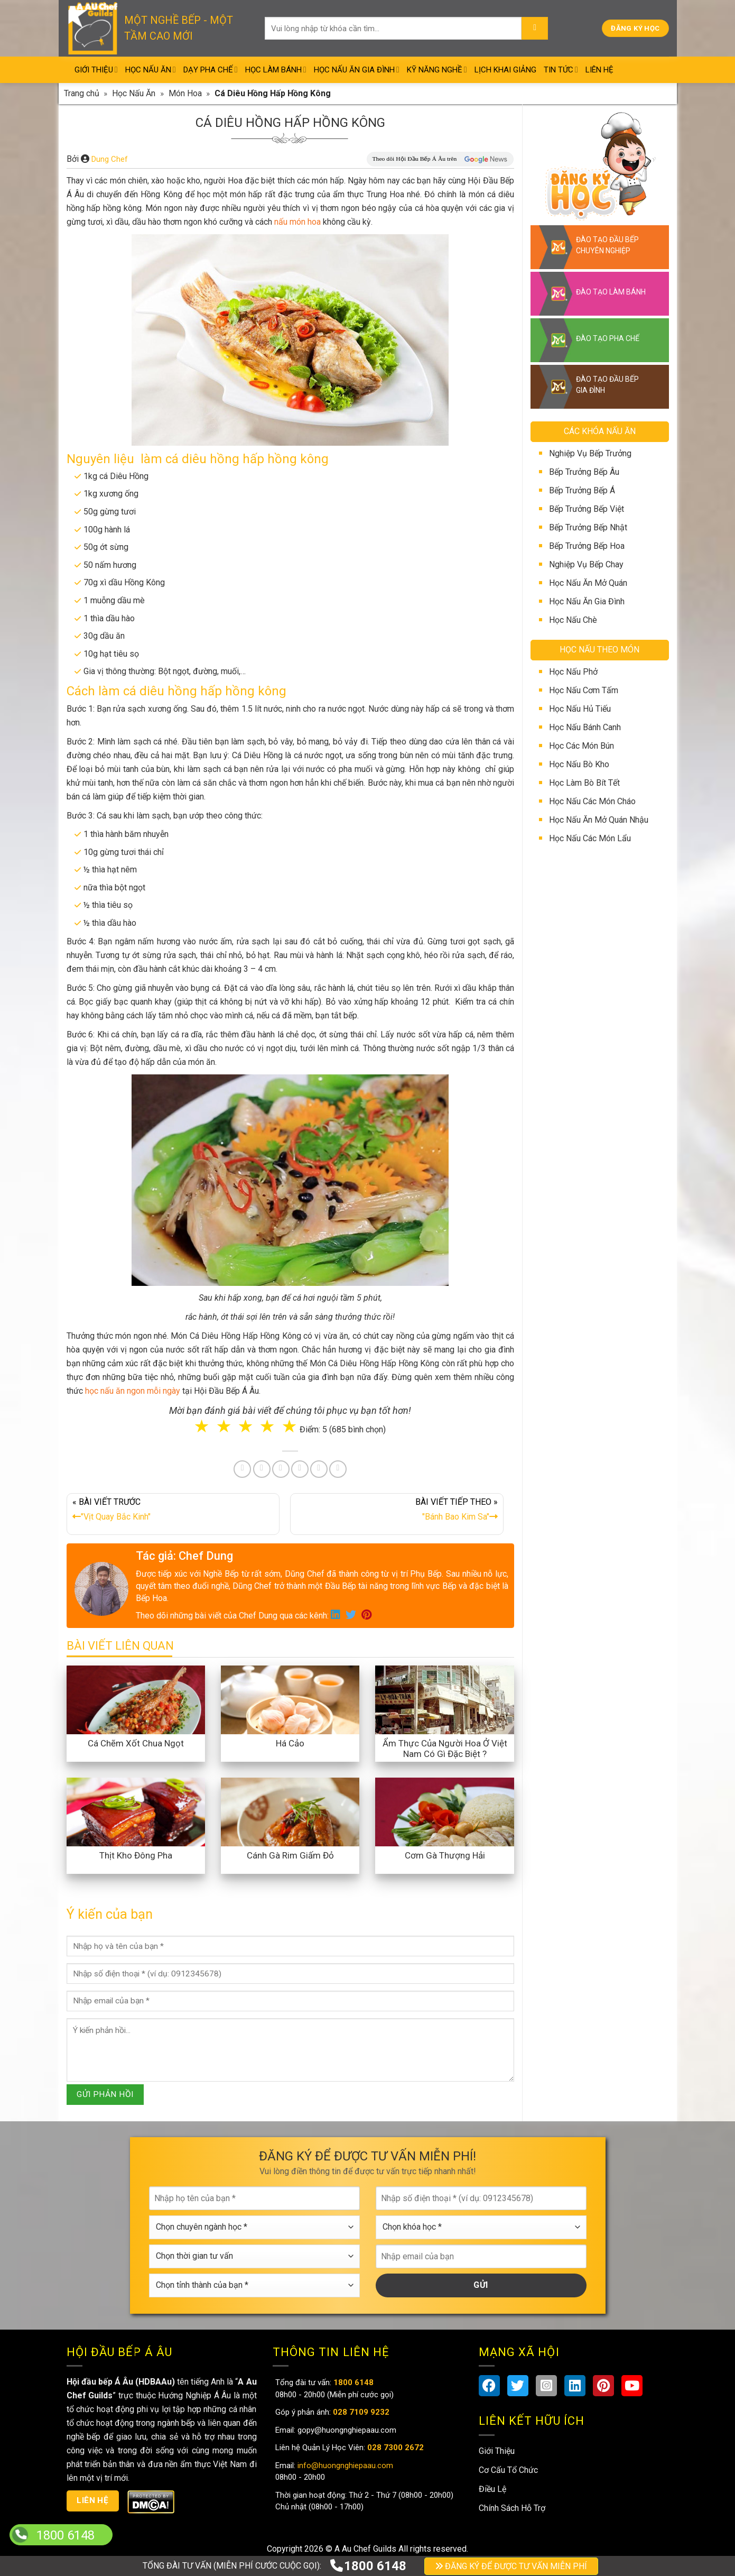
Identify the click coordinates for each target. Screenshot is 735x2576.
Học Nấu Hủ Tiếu (580, 709)
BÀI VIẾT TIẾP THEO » (397, 1511)
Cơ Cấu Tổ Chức (508, 2470)
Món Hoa (185, 93)
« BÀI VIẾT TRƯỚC (173, 1511)
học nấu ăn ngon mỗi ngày (132, 1391)
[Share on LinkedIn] (300, 1469)
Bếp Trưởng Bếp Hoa (587, 546)
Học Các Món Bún (581, 746)
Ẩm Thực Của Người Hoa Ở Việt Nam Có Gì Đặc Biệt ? (445, 1748)
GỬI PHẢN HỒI (105, 2094)
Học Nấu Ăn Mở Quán (588, 583)
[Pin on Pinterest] (281, 1469)
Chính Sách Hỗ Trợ (512, 2508)
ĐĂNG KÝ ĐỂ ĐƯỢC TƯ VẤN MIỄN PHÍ (511, 2566)
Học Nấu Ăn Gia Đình (356, 70)
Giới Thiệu (96, 70)
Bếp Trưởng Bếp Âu (584, 472)
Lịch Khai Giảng (505, 70)
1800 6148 (367, 2566)
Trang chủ (81, 93)
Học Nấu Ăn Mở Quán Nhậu (598, 820)
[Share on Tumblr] (319, 1469)
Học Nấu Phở (573, 672)
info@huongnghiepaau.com (344, 2465)
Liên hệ (92, 2500)
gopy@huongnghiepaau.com (345, 2430)
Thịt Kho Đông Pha (135, 1855)
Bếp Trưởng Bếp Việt (586, 509)
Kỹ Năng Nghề (437, 70)
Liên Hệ (599, 70)
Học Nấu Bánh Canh (585, 727)
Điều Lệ (492, 2489)
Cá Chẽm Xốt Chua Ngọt (136, 1743)
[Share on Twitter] (262, 1469)
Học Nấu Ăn (150, 70)
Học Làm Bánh (275, 70)
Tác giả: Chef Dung (184, 1555)
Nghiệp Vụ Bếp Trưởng (590, 453)
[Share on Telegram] (338, 1469)
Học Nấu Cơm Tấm (583, 690)
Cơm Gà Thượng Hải (445, 1855)
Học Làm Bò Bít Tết (584, 783)
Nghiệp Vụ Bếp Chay (586, 564)
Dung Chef (109, 159)
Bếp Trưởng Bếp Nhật (588, 527)
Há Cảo (290, 1743)
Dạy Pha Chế (210, 70)
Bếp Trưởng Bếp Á (582, 490)
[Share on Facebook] (242, 1469)
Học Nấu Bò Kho (579, 764)
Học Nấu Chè (573, 620)
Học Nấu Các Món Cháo (592, 801)
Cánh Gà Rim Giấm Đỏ (290, 1855)
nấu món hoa (297, 222)
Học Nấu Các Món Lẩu (590, 838)
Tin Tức (561, 70)
